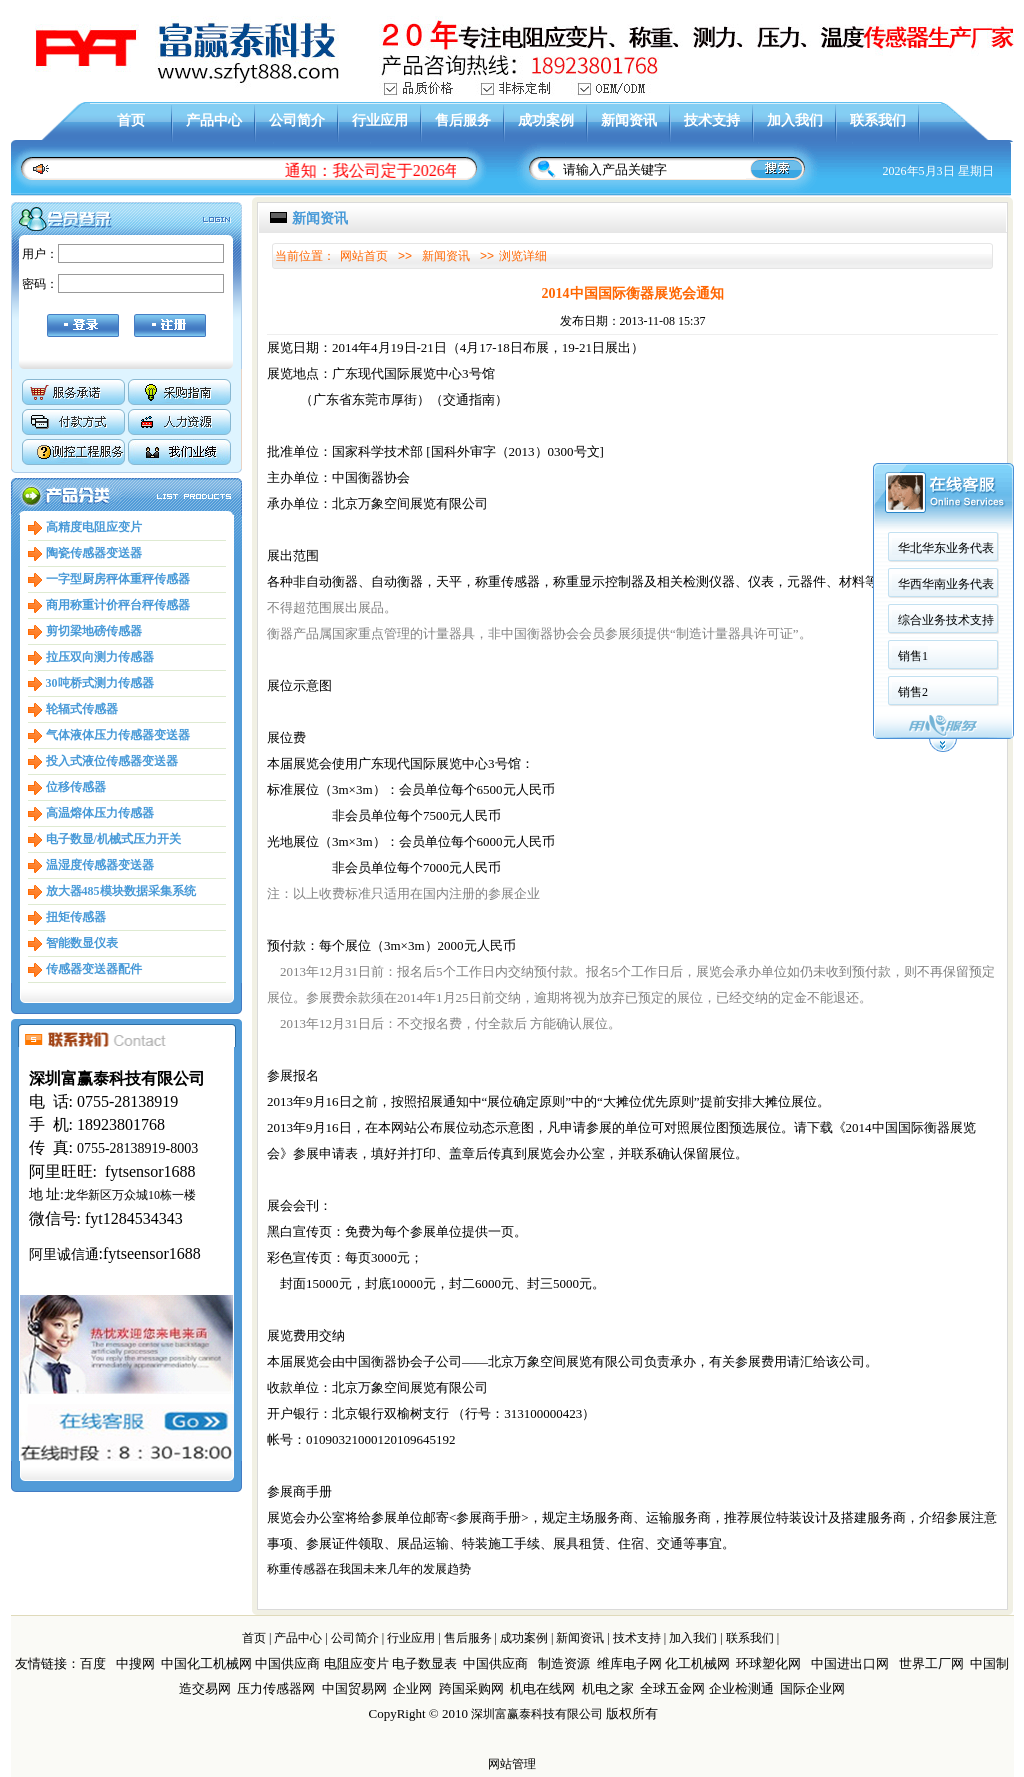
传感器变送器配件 (94, 969)
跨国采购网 (471, 1688)
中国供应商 (287, 1663)
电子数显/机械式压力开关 (113, 839)
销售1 (913, 527)
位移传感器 (76, 787)
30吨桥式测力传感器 (100, 683)
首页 (131, 120)
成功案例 (546, 120)
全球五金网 (672, 1688)
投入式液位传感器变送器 (112, 761)
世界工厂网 (931, 1663)
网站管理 (512, 1764)
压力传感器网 (276, 1688)
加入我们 (795, 120)
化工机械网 (697, 1663)
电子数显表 (424, 1663)
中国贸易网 (354, 1688)
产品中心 (214, 120)
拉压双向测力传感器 (100, 657)
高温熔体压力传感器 (100, 813)
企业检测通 (743, 1688)
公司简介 (297, 120)
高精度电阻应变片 (94, 527)
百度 (93, 1663)
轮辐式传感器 (82, 709)
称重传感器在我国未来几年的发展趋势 (369, 1569)
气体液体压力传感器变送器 (118, 735)
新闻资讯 (629, 120)
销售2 (913, 563)
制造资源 (564, 1663)
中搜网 (135, 1663)
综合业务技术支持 (946, 491)
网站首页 (364, 256)
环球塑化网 (768, 1663)
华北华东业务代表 (946, 419)
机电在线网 (542, 1688)
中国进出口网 (850, 1663)
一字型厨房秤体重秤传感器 (118, 579)
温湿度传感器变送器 (100, 865)
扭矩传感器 (76, 917)
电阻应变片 (356, 1663)
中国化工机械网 (206, 1663)
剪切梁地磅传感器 (94, 631)
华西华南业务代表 (946, 455)
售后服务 (463, 120)
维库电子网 (629, 1663)
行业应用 (380, 120)
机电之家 (608, 1688)
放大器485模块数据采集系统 (121, 891)
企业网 (412, 1688)
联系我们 (878, 120)
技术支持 (712, 120)
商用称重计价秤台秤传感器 (118, 605)
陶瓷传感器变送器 (94, 553)
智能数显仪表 (82, 943)
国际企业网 (812, 1688)
